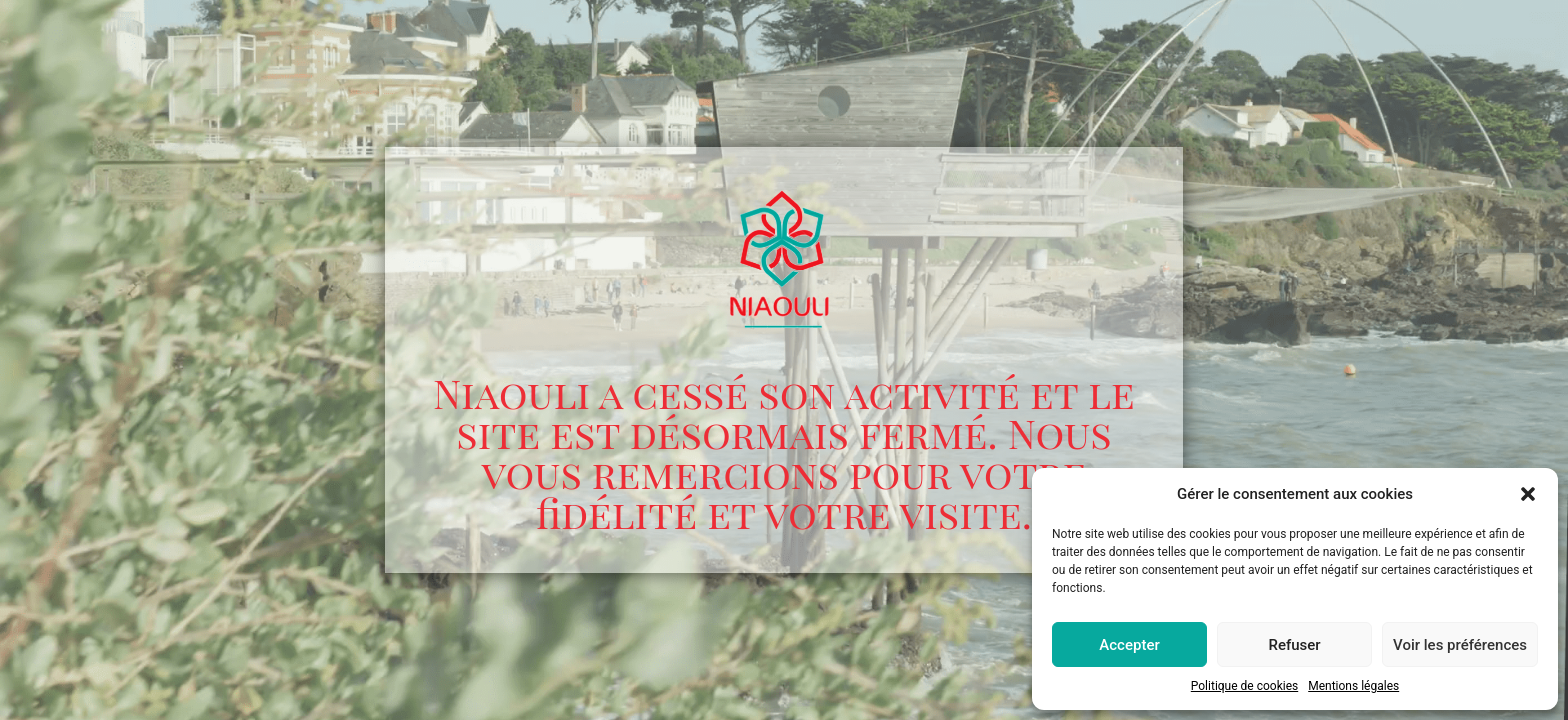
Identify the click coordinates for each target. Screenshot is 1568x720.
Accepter (1129, 645)
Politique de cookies (1244, 686)
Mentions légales (1353, 686)
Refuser (1294, 645)
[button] (1528, 494)
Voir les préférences (1460, 645)
